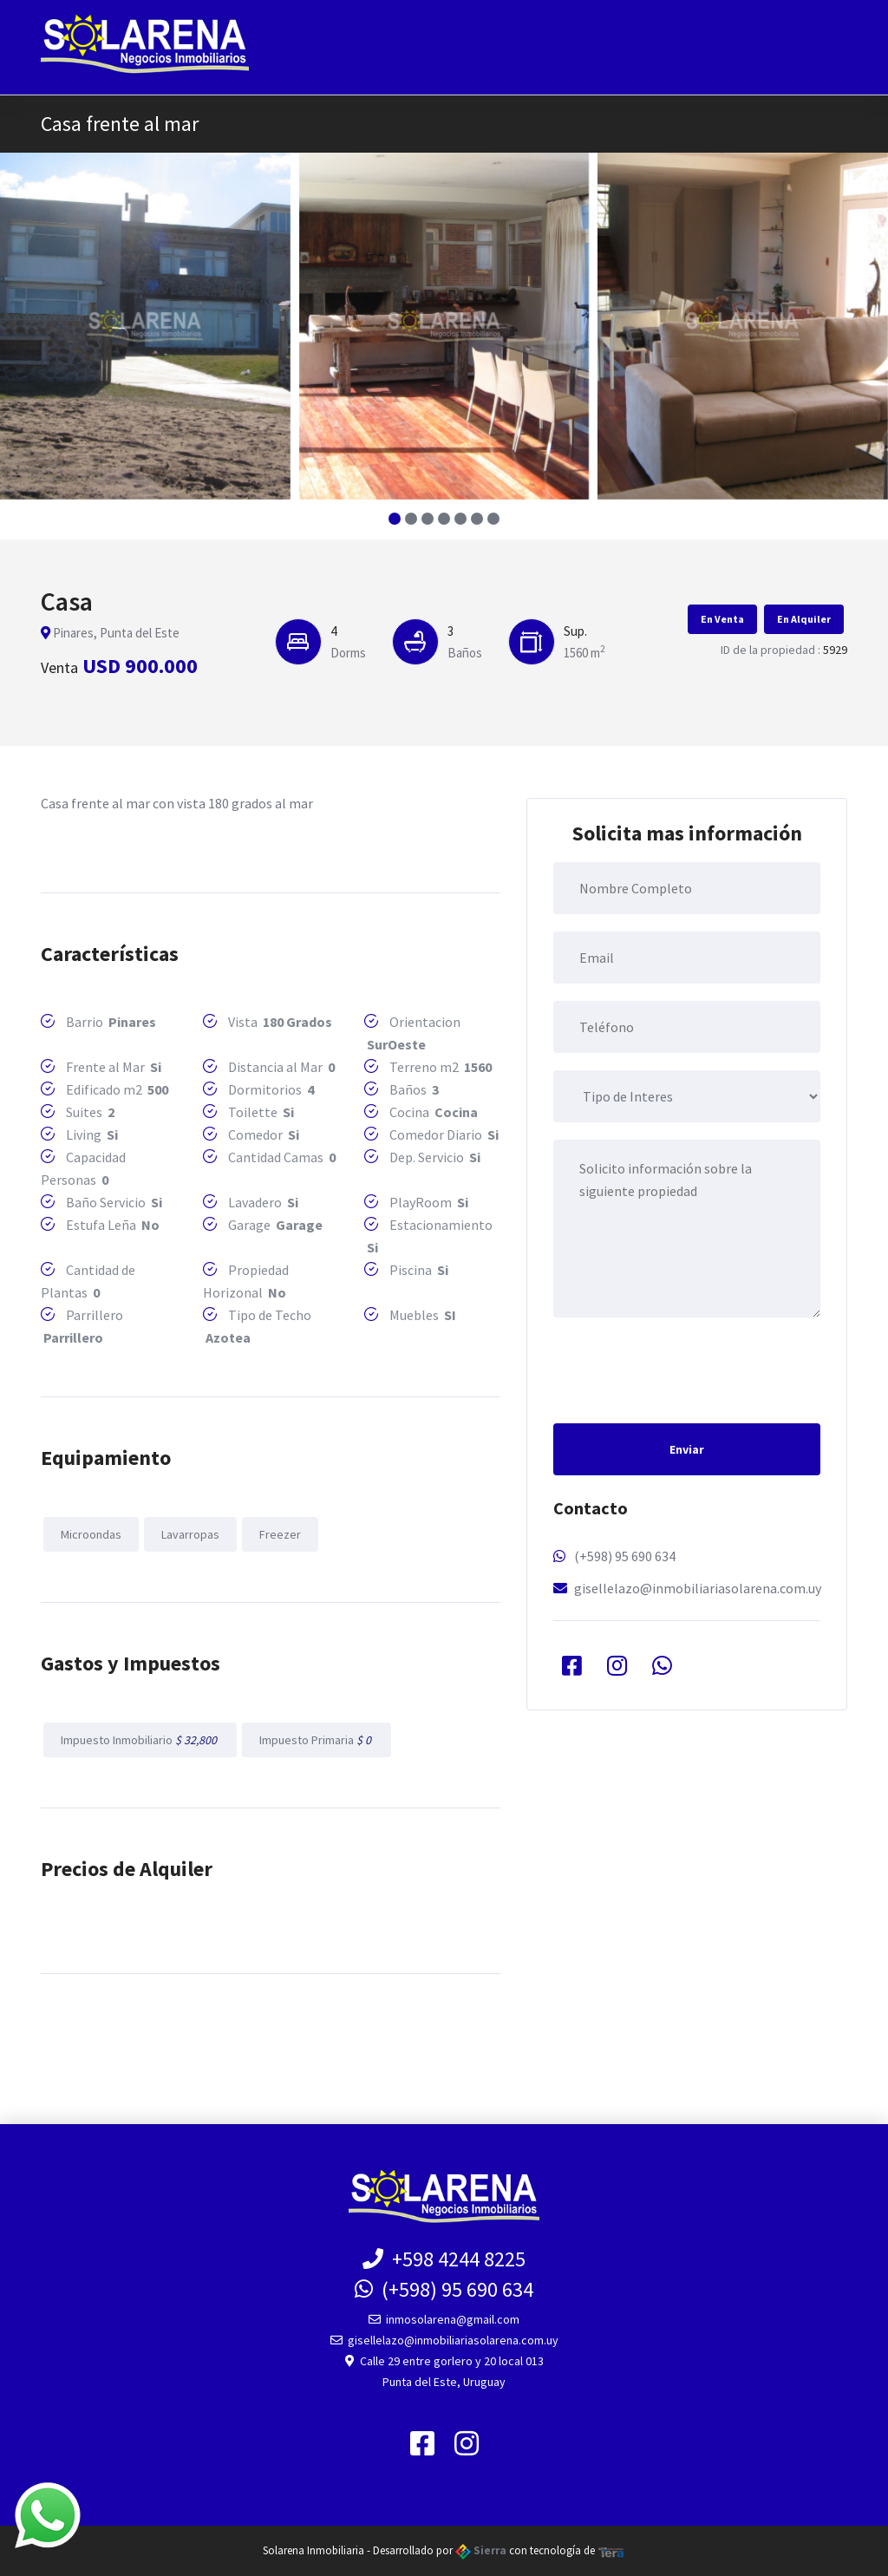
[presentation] (685, 1368)
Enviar (686, 1449)
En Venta (722, 618)
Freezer (280, 1534)
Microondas (91, 1534)
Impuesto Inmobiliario (140, 1740)
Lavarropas (190, 1534)
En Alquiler (804, 618)
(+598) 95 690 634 (625, 1556)
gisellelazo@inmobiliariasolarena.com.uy (697, 1588)
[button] (395, 519)
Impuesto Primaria (316, 1740)
